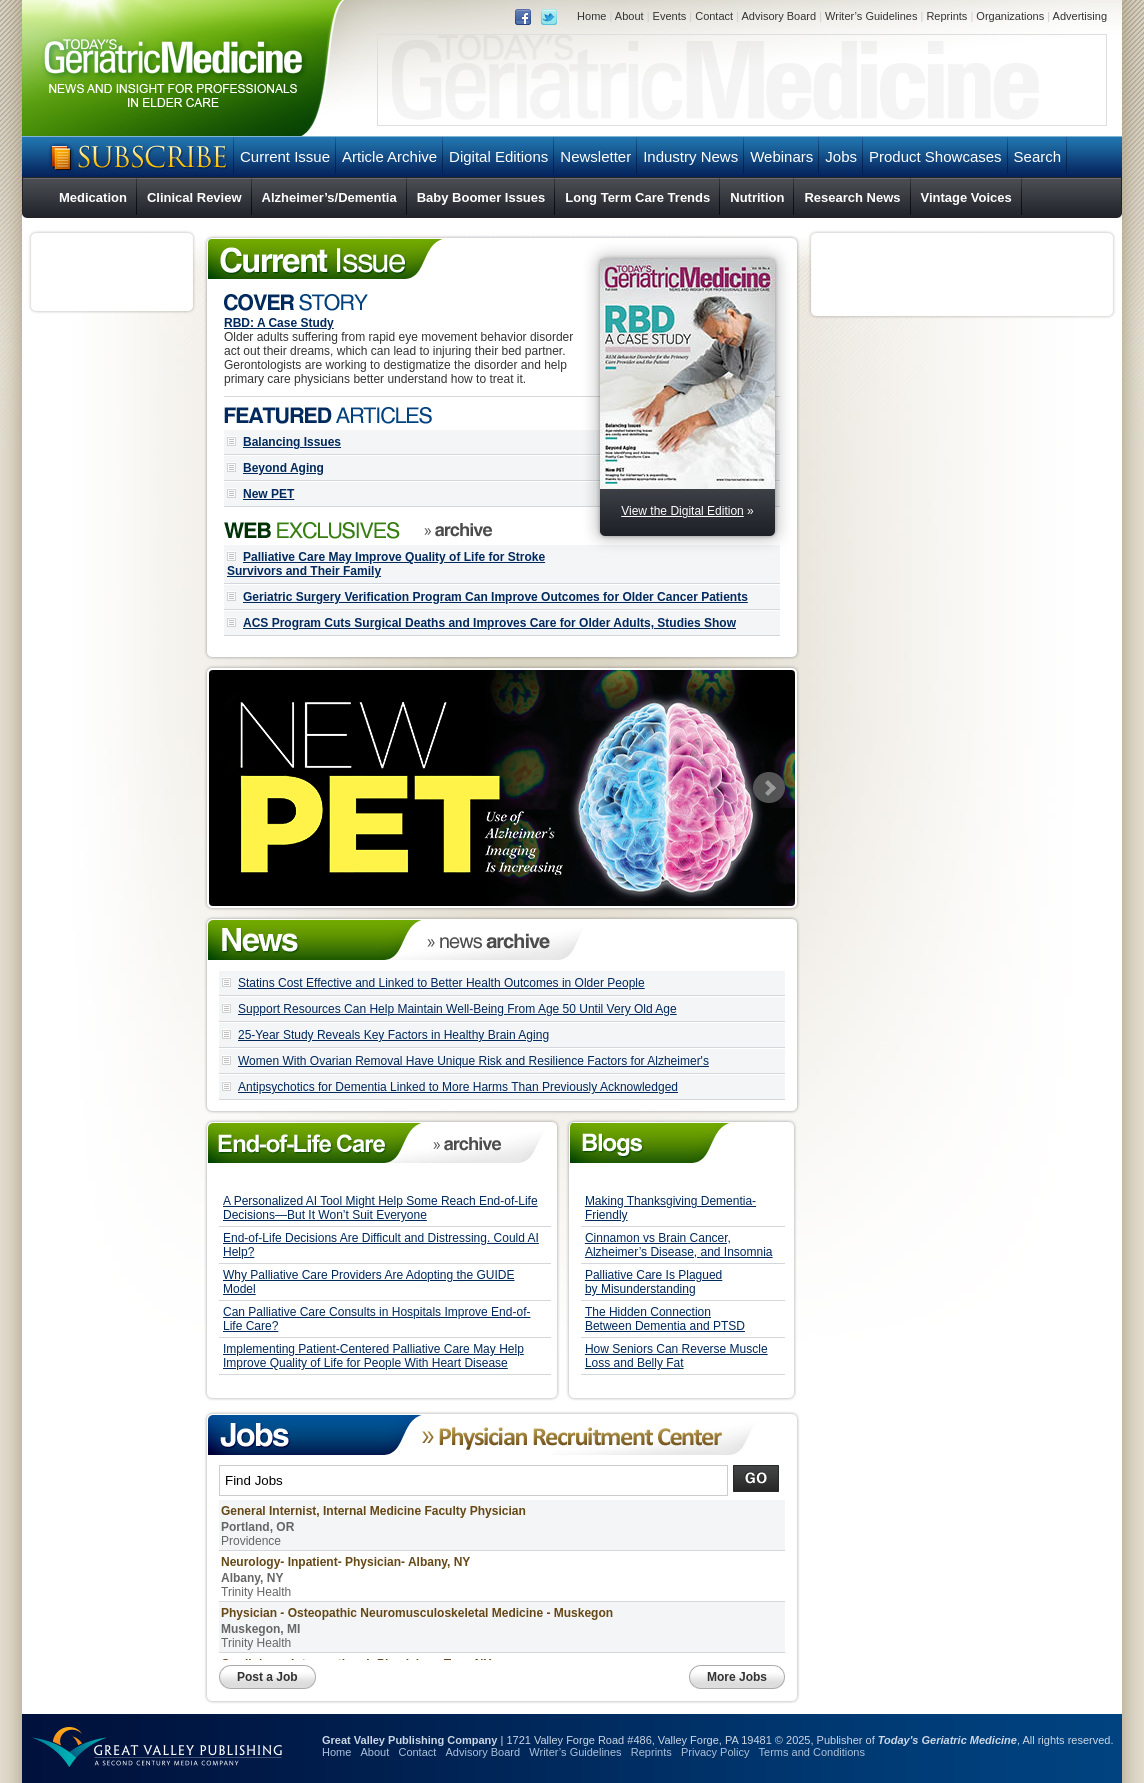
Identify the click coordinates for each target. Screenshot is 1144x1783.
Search (1038, 156)
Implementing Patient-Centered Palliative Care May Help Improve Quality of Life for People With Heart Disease (373, 1356)
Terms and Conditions (812, 1752)
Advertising (1080, 16)
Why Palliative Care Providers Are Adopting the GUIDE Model (368, 1282)
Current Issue (285, 156)
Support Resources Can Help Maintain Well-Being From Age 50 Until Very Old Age (457, 1009)
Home (591, 16)
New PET (268, 494)
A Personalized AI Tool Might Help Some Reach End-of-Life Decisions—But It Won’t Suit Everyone (380, 1208)
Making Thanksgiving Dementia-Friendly (670, 1208)
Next (769, 788)
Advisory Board (778, 16)
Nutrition (757, 197)
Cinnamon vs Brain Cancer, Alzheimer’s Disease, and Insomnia (679, 1245)
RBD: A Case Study (279, 323)
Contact (714, 16)
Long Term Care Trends (637, 197)
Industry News (690, 156)
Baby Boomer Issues (481, 197)
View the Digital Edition (682, 511)
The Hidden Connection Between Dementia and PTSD (665, 1319)
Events (670, 16)
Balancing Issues (292, 442)
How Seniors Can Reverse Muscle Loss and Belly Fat (676, 1356)
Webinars (781, 156)
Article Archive (389, 156)
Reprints (946, 16)
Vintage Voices (966, 197)
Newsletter (595, 156)
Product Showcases (935, 156)
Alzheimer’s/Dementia (329, 197)
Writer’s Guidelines (871, 16)
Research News (852, 197)
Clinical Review (194, 197)
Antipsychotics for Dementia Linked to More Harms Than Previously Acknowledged (458, 1087)
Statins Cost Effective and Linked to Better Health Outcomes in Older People (441, 983)
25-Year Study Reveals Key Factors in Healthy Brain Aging (393, 1035)
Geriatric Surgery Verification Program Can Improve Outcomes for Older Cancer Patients (495, 597)
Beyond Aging (283, 468)
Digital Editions (498, 156)
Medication (93, 197)
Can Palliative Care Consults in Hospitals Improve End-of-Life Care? (376, 1319)
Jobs (841, 156)
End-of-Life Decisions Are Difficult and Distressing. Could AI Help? (381, 1245)
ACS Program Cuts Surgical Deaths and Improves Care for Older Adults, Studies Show (489, 623)
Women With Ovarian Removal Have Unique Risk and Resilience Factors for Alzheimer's (473, 1061)
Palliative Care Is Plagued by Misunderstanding (653, 1282)
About (629, 16)
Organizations (1010, 16)
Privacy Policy (715, 1752)
